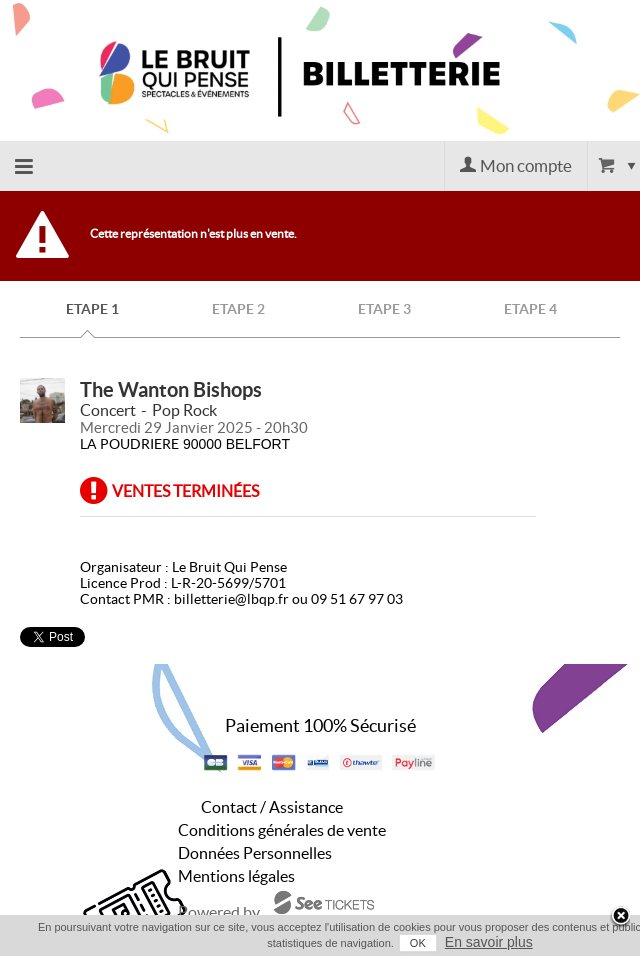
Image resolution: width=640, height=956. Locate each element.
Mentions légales (236, 876)
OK (418, 943)
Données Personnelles (255, 853)
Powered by (219, 912)
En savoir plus (489, 942)
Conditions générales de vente (282, 830)
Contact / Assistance (272, 807)
